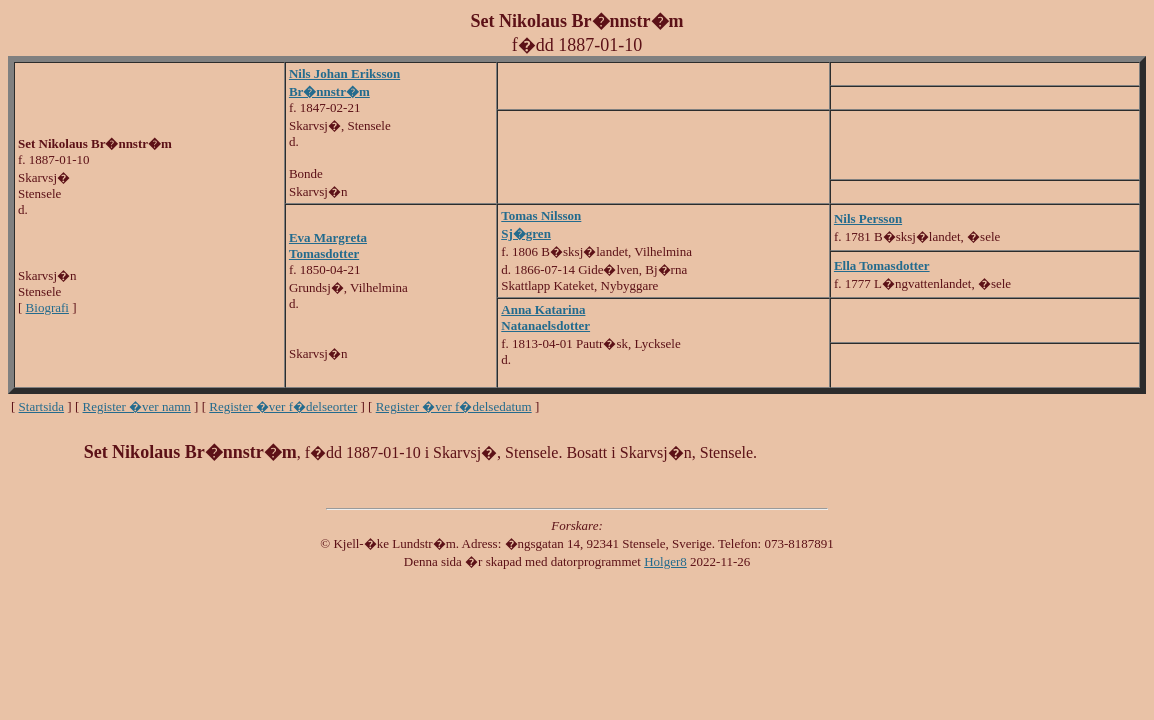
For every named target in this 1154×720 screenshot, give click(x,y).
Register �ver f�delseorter (283, 406)
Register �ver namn (137, 406)
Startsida (42, 406)
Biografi (47, 307)
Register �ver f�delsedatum (454, 406)
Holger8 (665, 561)
